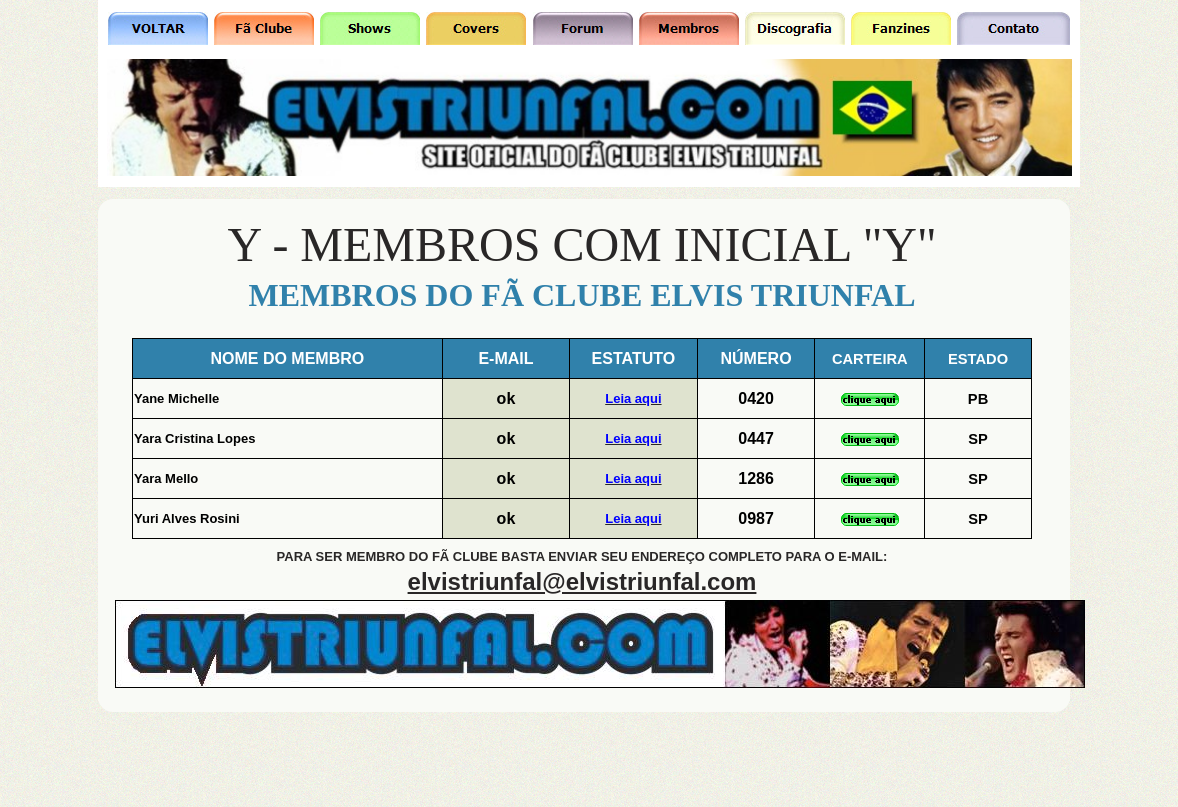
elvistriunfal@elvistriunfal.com (582, 581)
